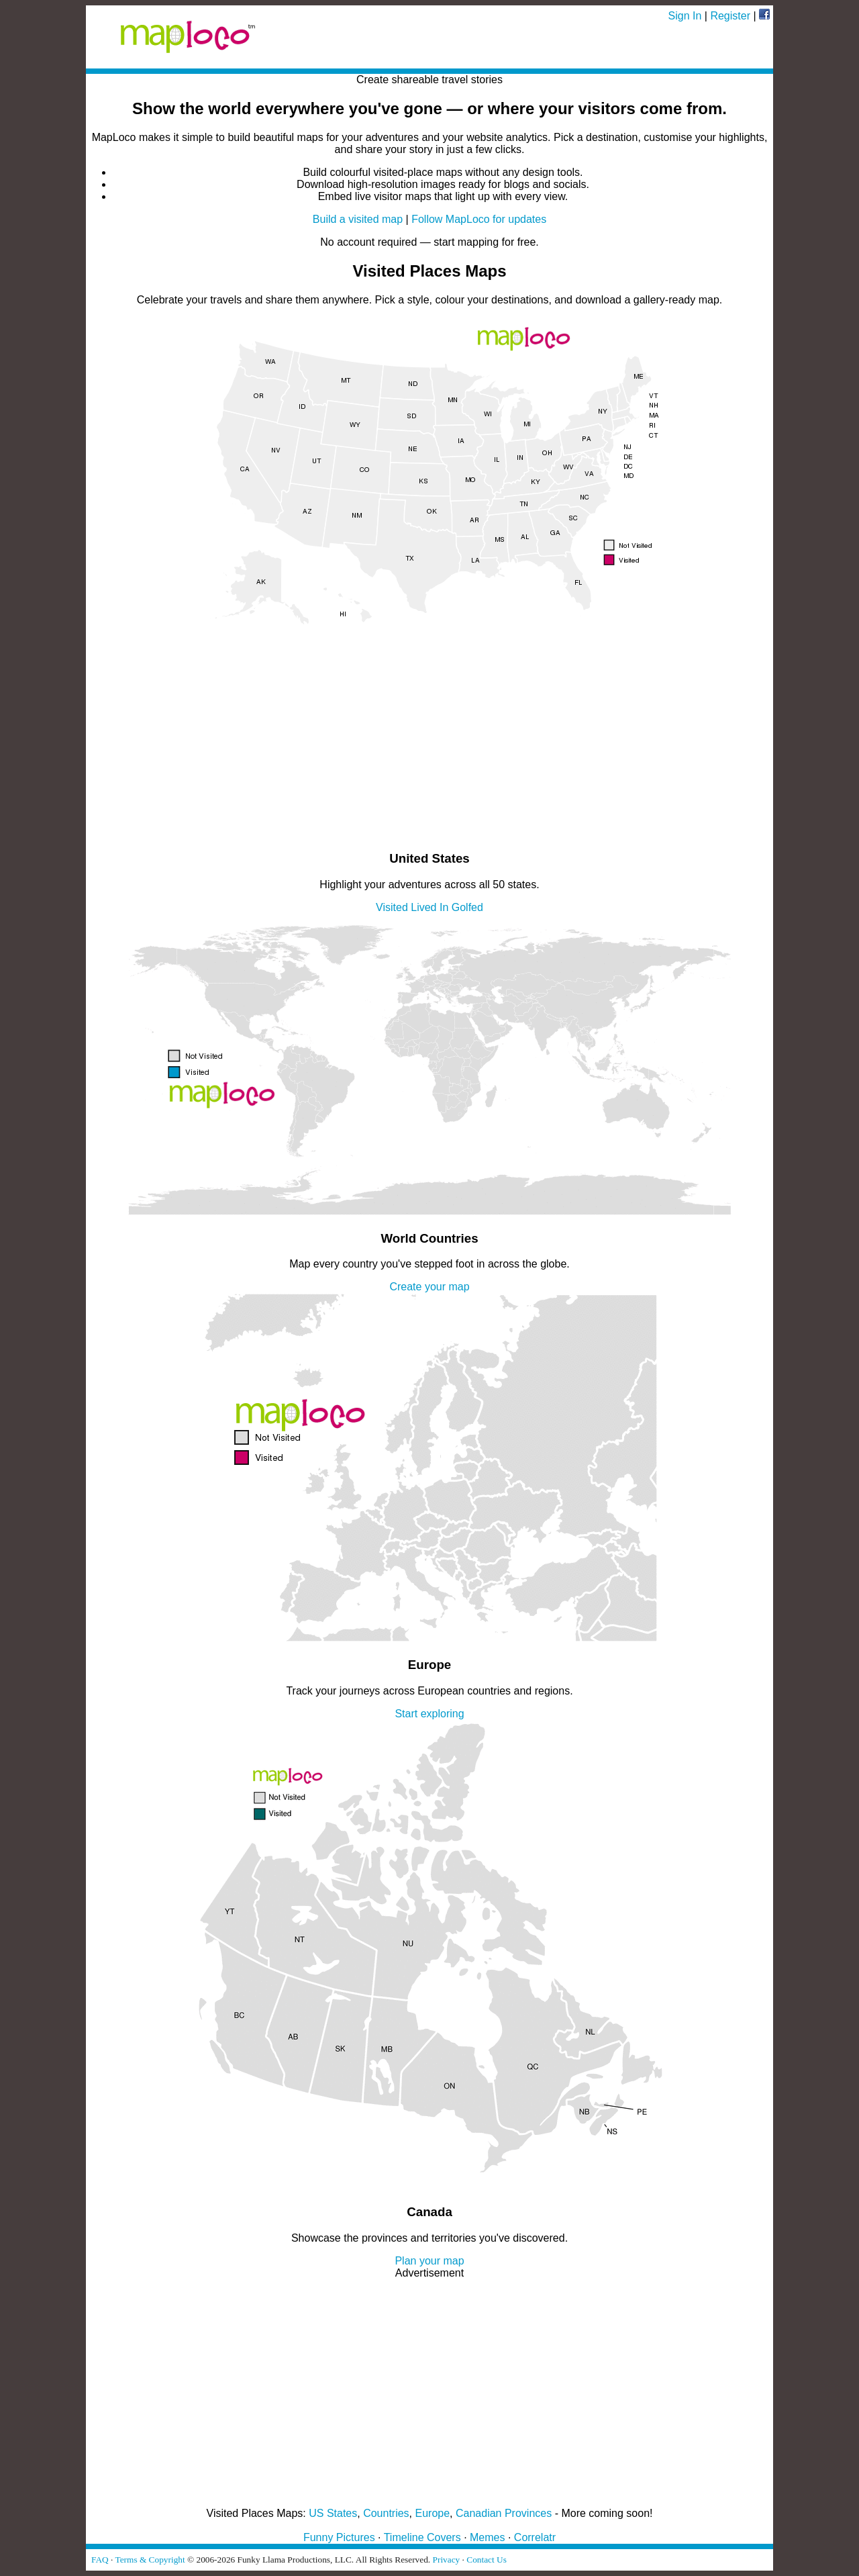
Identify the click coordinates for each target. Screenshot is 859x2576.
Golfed (467, 907)
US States (333, 2513)
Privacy (446, 2560)
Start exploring (429, 1713)
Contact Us (486, 2560)
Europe (432, 2513)
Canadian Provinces (504, 2513)
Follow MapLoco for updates (478, 219)
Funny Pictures (339, 2537)
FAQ (100, 2560)
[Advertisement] (429, 745)
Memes (487, 2537)
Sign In (685, 15)
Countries (386, 2513)
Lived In (429, 907)
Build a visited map (358, 219)
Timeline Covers (422, 2537)
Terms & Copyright (150, 2560)
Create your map (429, 1286)
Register (730, 15)
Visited (392, 907)
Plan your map (429, 2261)
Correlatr (535, 2537)
